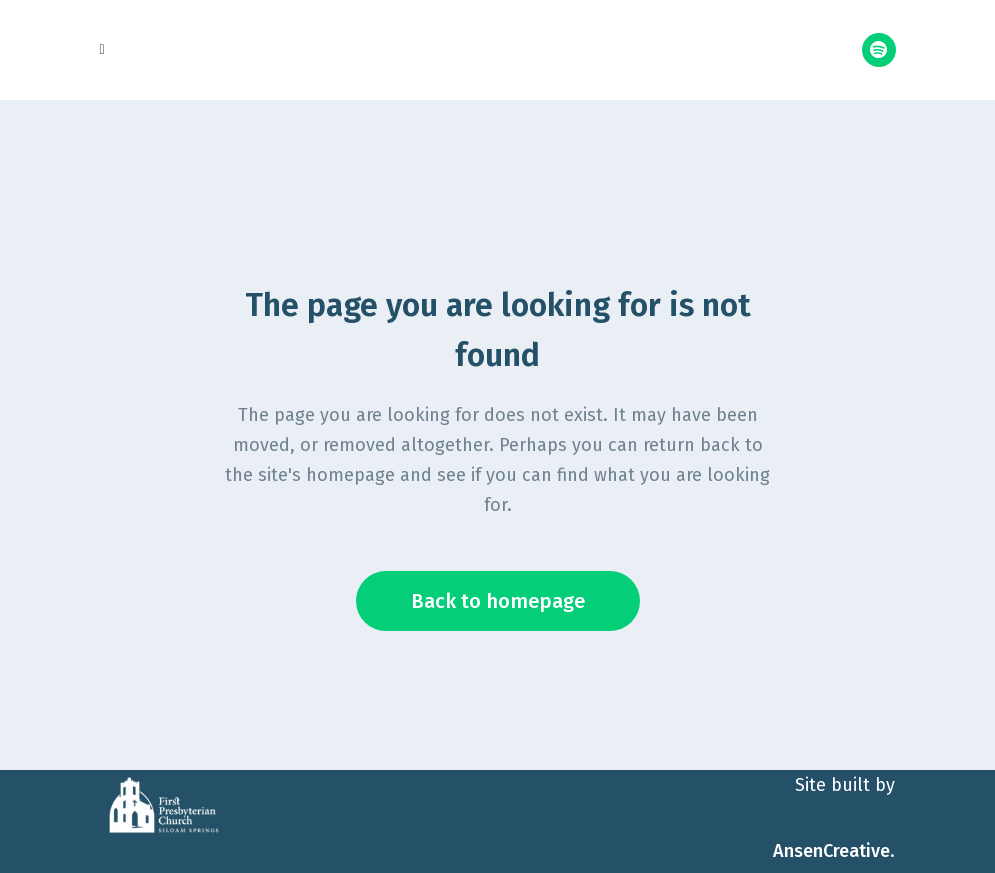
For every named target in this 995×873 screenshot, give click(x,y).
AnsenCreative (831, 851)
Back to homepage (498, 601)
